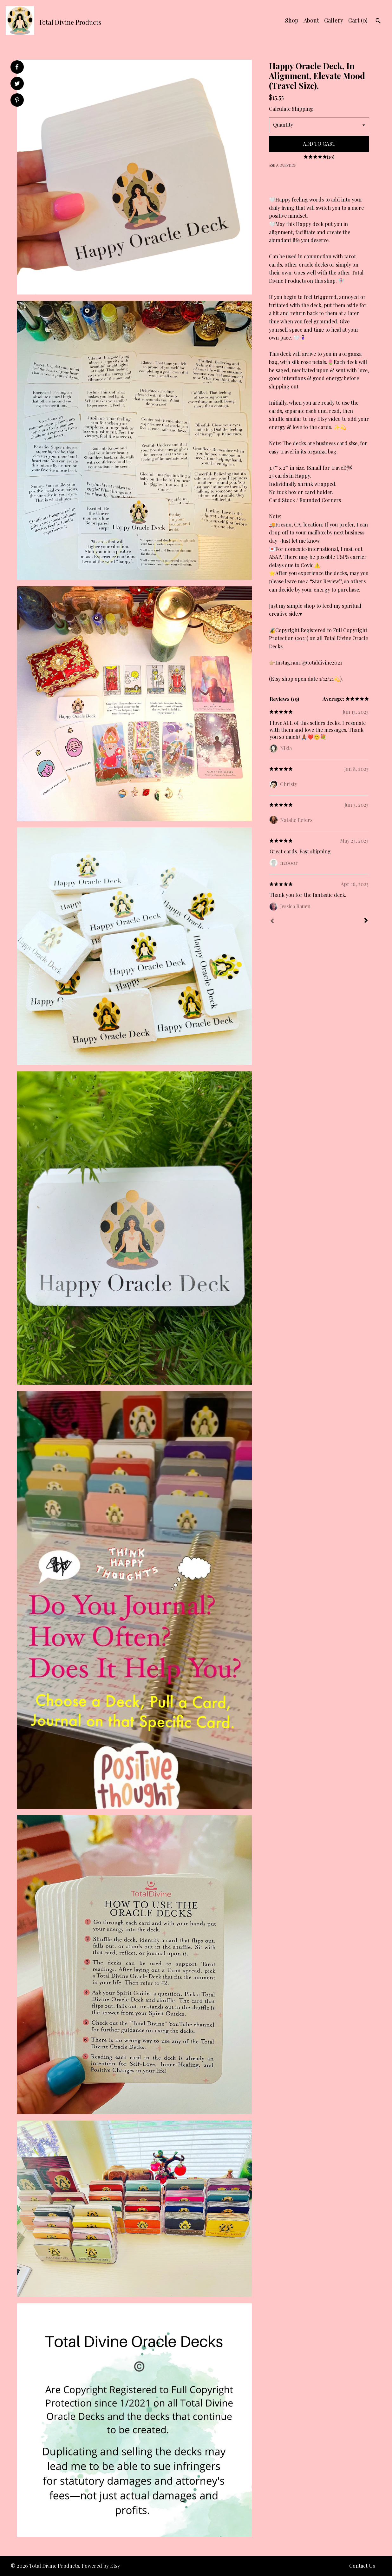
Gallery (333, 20)
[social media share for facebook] (16, 66)
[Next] (366, 920)
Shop (291, 20)
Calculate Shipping (291, 108)
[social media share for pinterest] (17, 101)
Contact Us (362, 2565)
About (311, 20)
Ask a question (283, 165)
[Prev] (272, 921)
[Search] (378, 21)
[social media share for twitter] (17, 84)
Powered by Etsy (101, 2565)
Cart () (358, 20)
